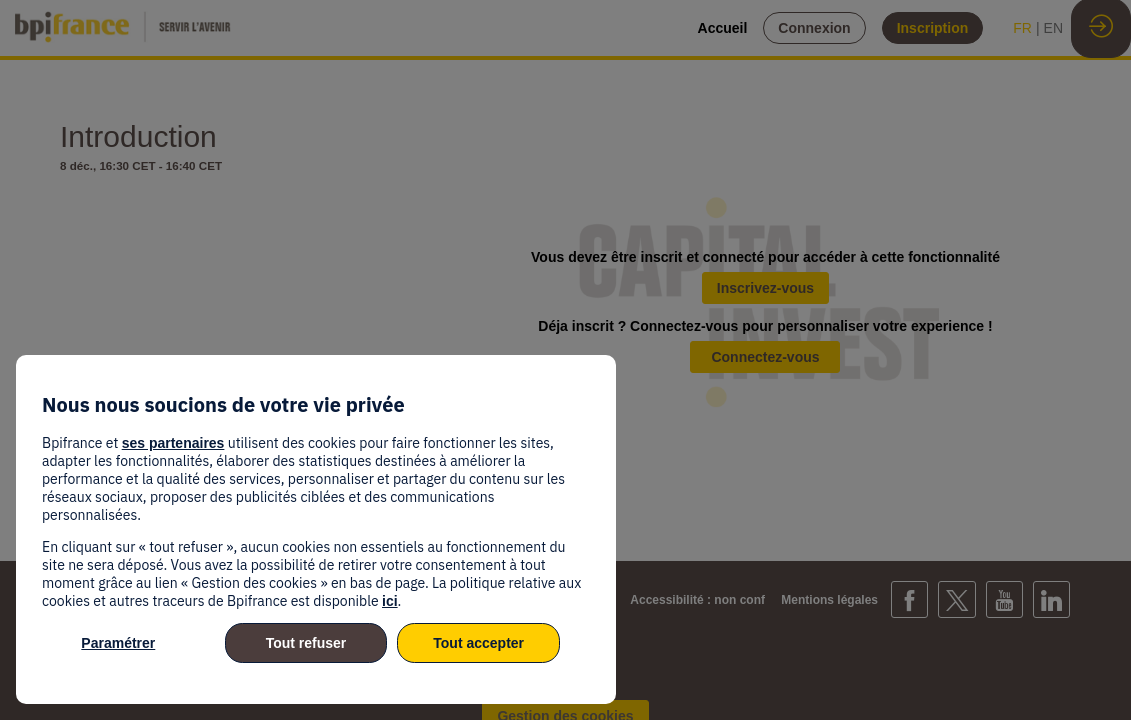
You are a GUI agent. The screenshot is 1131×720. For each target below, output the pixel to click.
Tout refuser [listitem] (306, 643)
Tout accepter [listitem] (478, 643)
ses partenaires (173, 443)
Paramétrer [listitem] (118, 643)
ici (390, 601)
